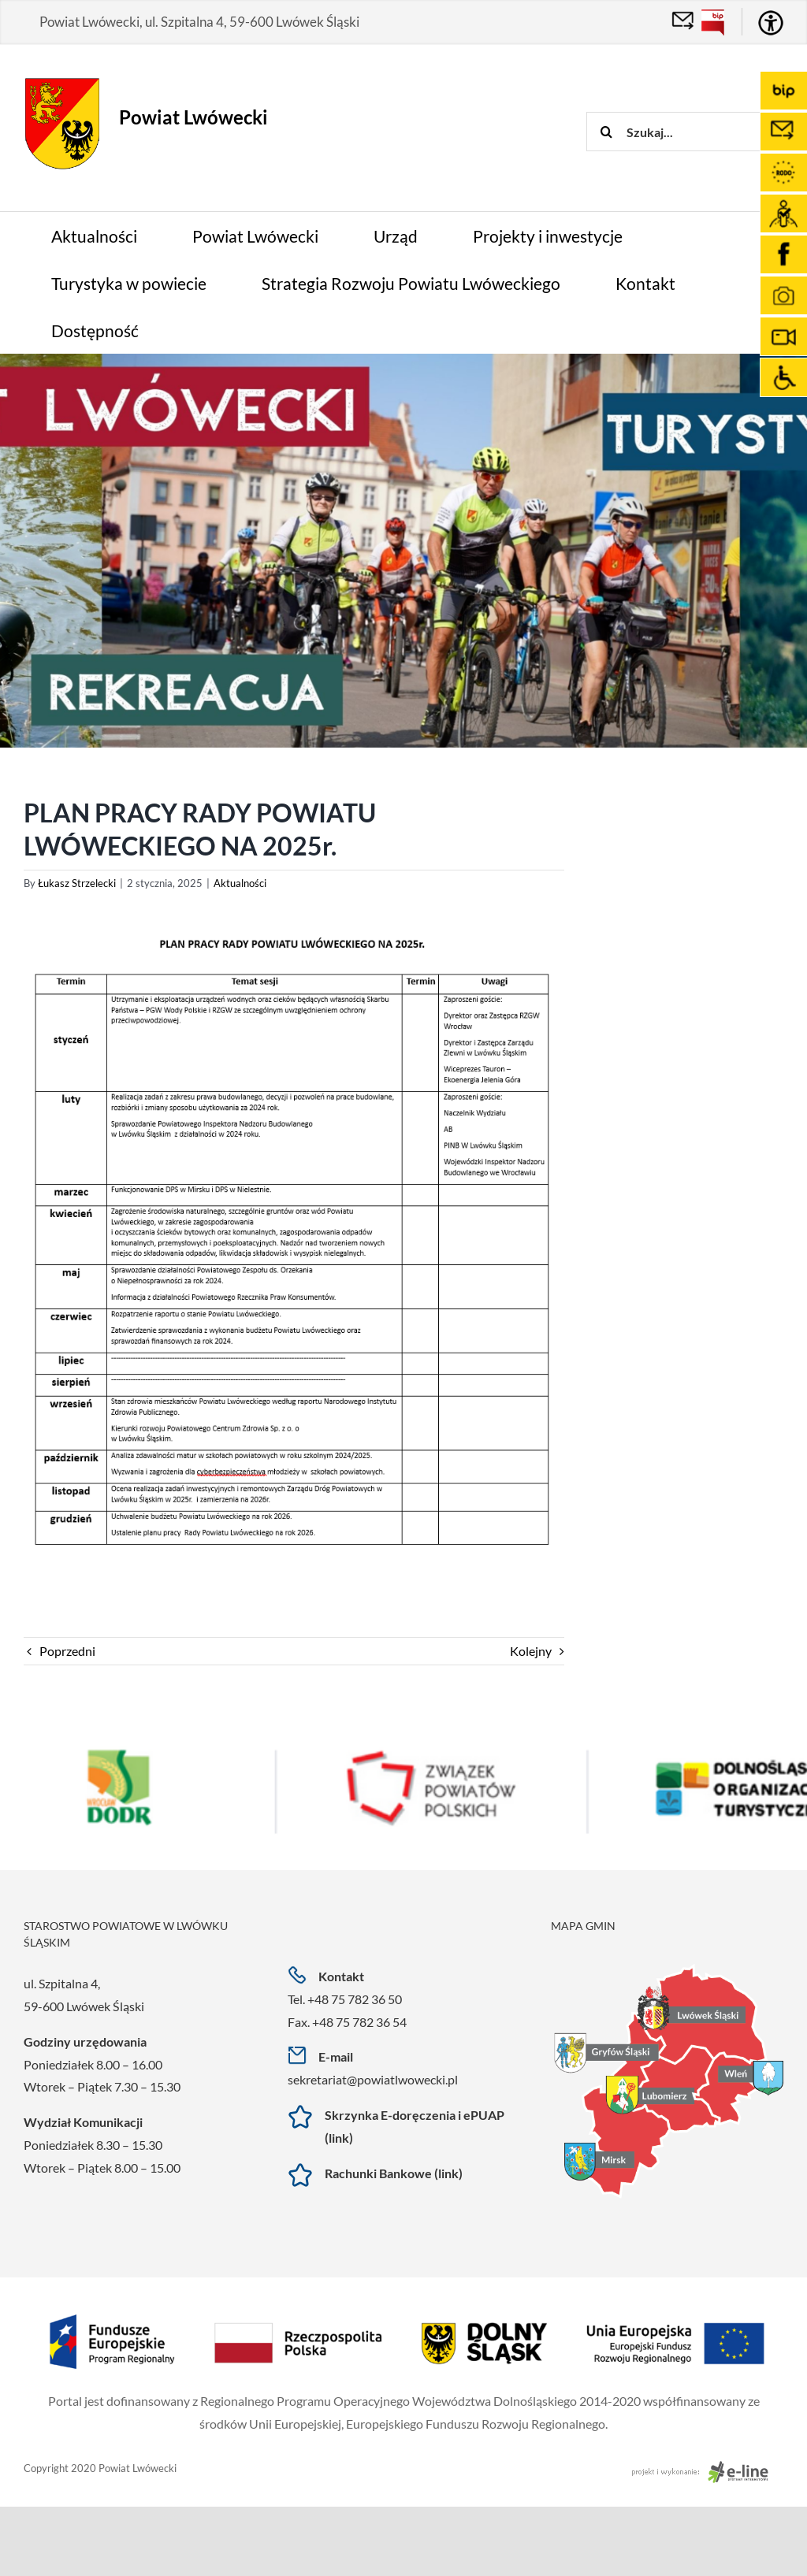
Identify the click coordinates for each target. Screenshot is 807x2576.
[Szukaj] (606, 131)
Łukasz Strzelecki (77, 883)
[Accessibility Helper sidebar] (770, 22)
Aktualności (240, 883)
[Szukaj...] (696, 131)
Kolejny (531, 1650)
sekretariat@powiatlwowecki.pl (373, 2079)
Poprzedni (67, 1650)
